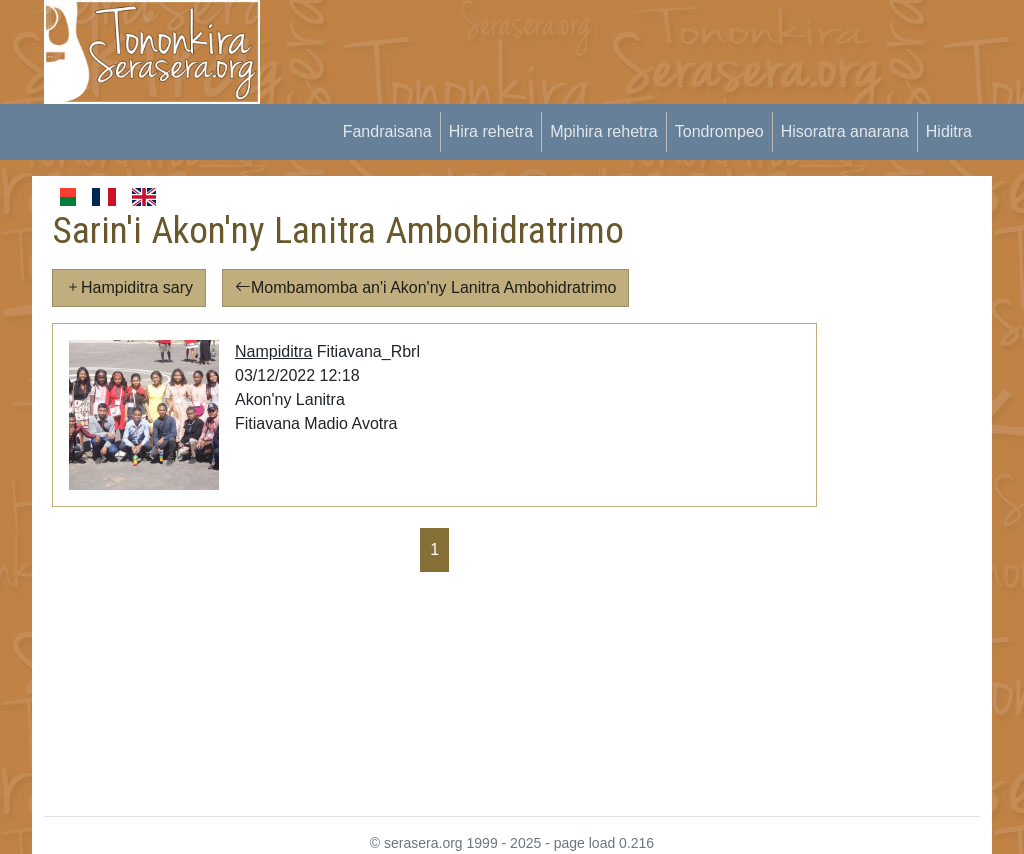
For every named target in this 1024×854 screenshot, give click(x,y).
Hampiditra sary (129, 287)
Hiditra (949, 131)
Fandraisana (387, 131)
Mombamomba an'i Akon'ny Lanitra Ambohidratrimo (425, 287)
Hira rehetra (491, 131)
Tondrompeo (719, 131)
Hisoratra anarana (845, 131)
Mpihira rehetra (604, 131)
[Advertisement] (648, 45)
